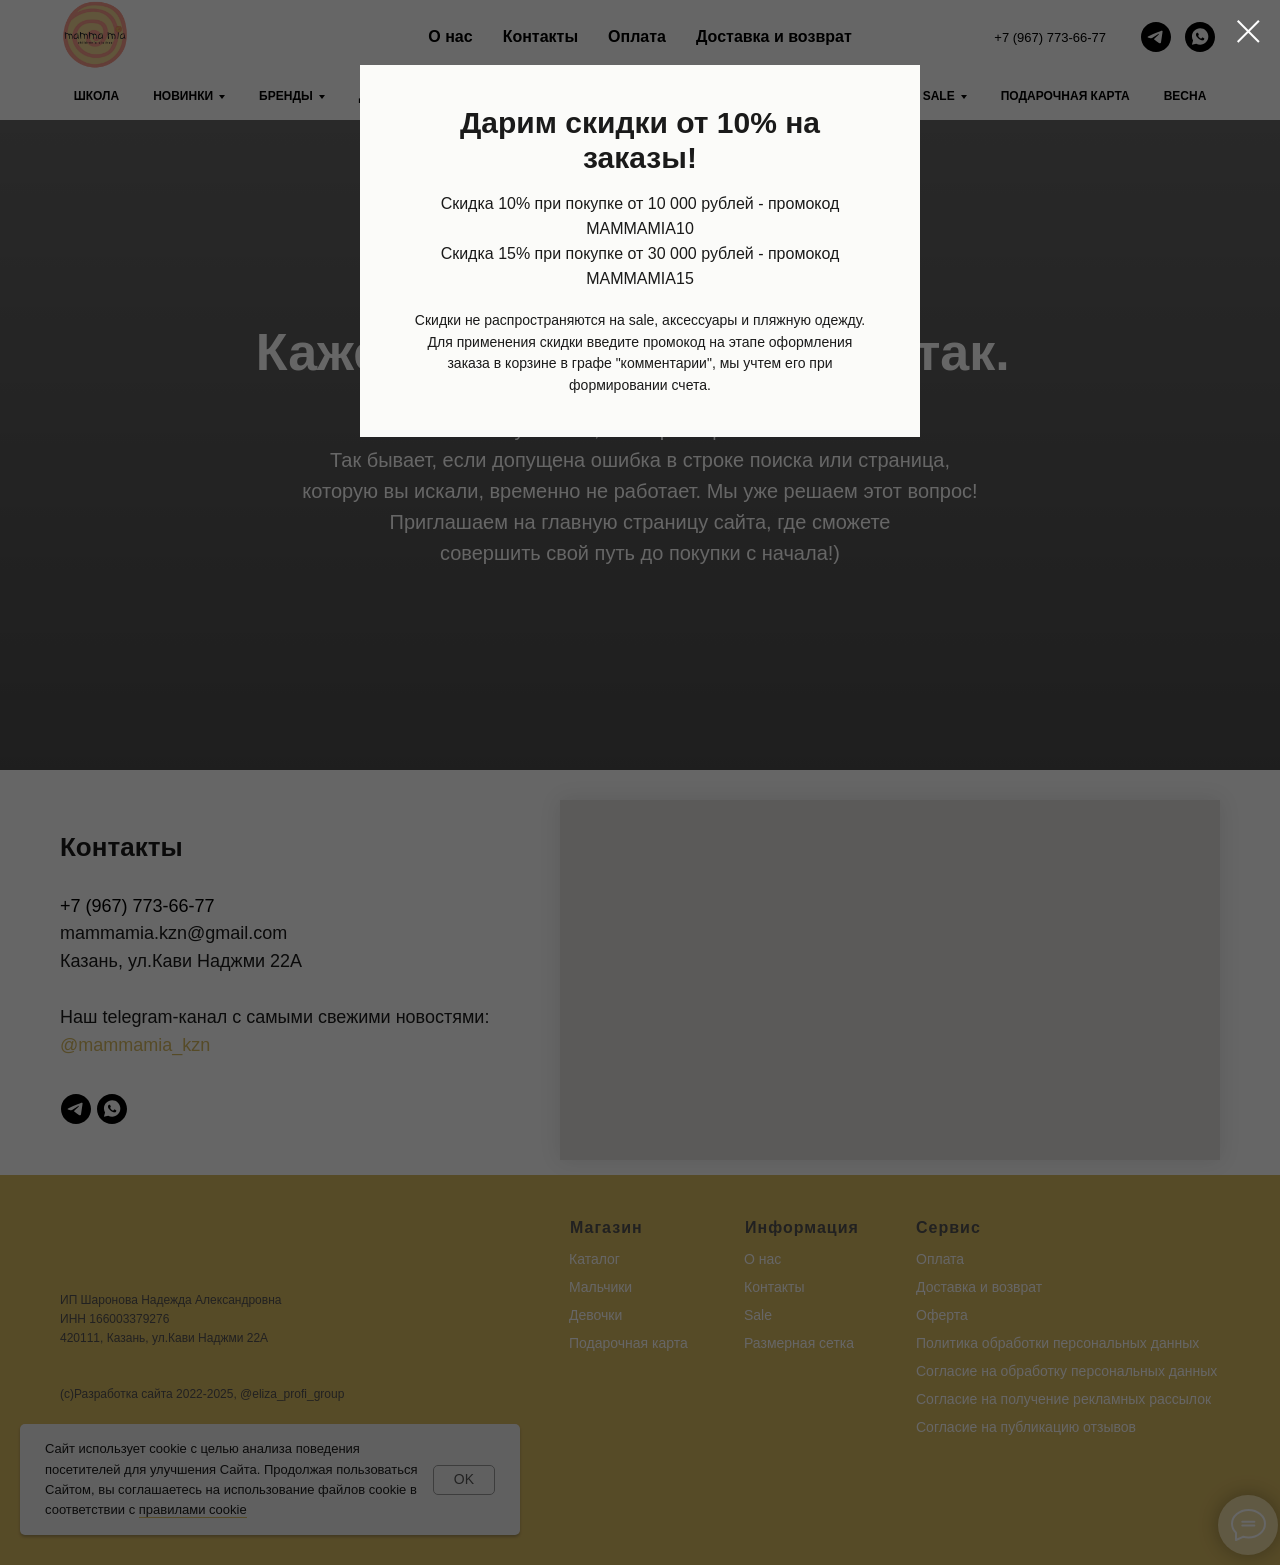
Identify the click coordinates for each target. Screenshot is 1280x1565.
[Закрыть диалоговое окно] (1248, 31)
